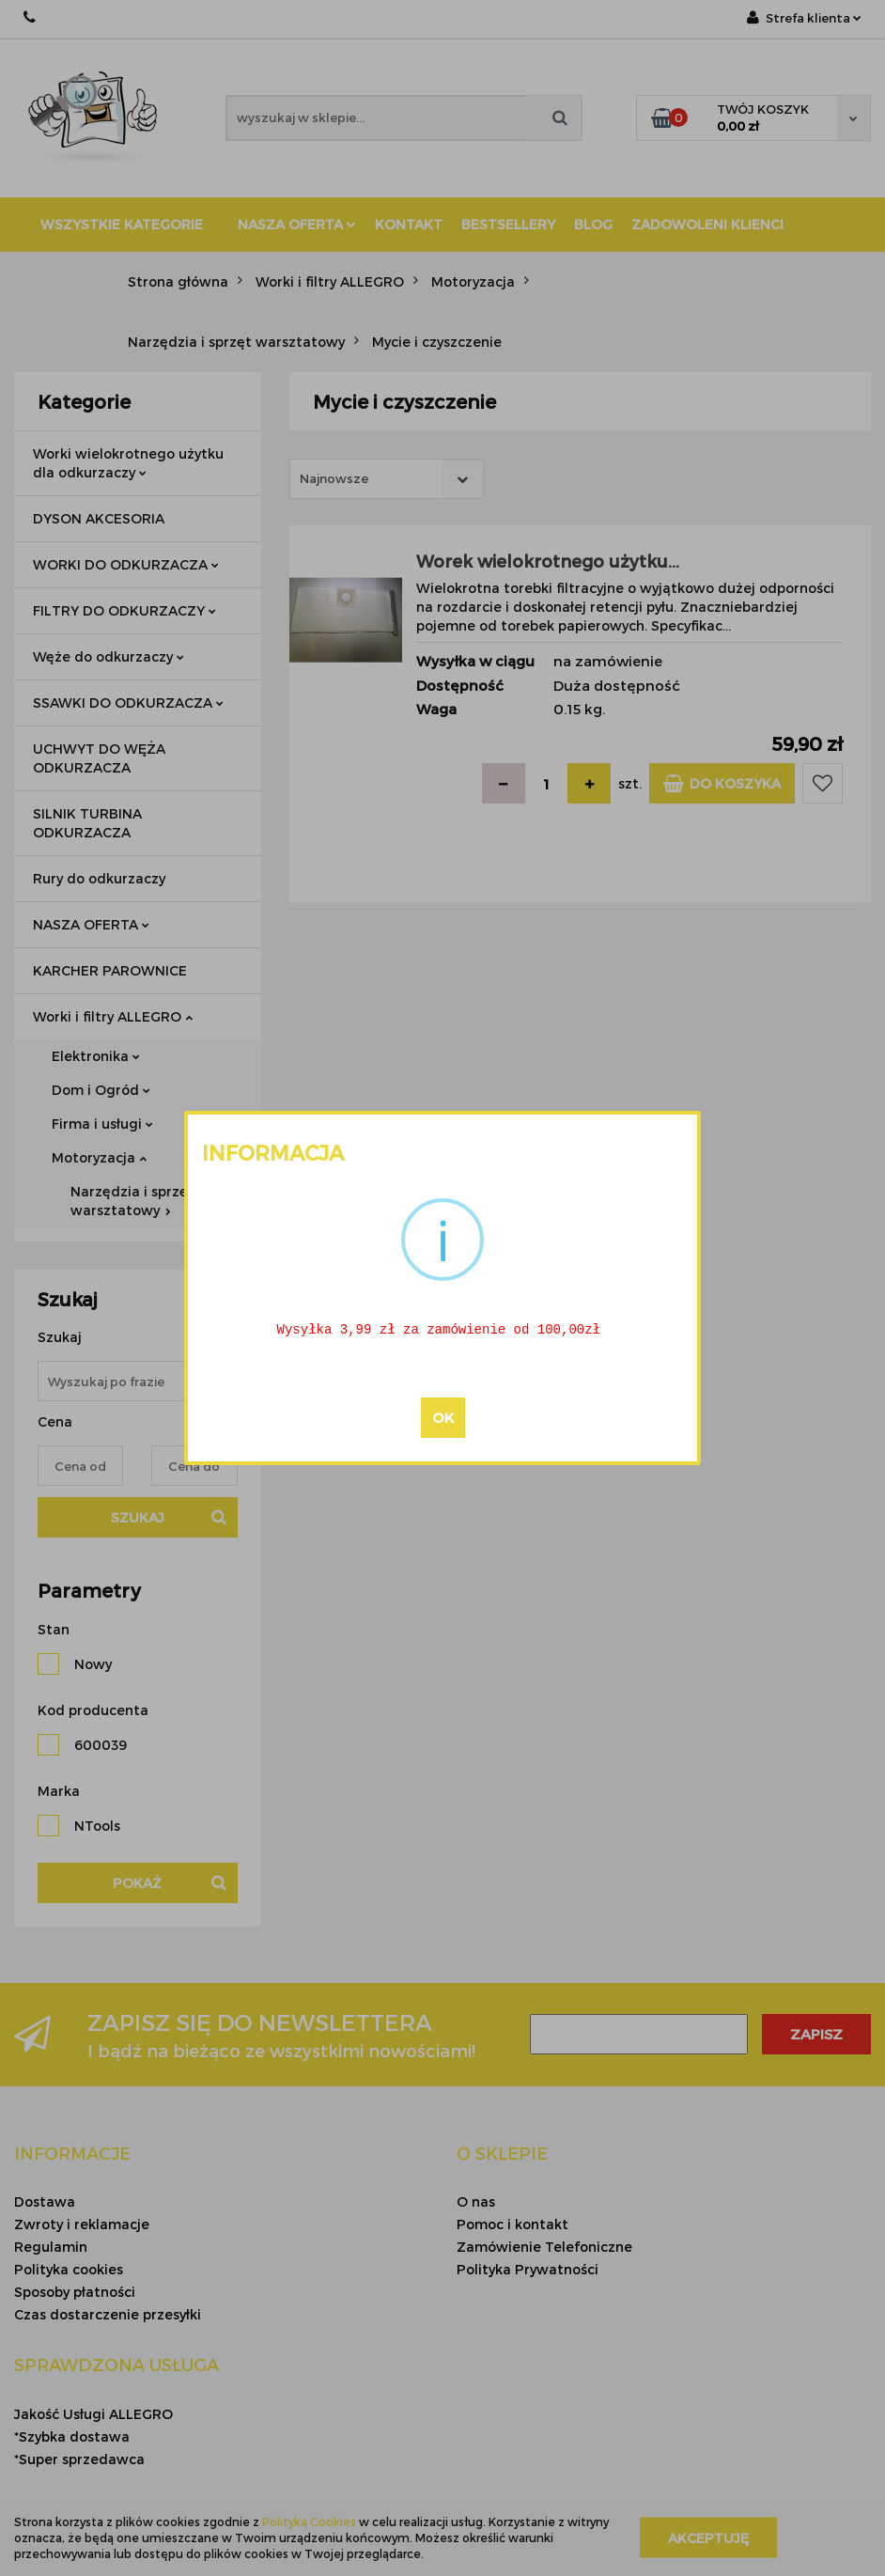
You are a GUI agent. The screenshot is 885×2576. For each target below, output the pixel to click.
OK (443, 1419)
